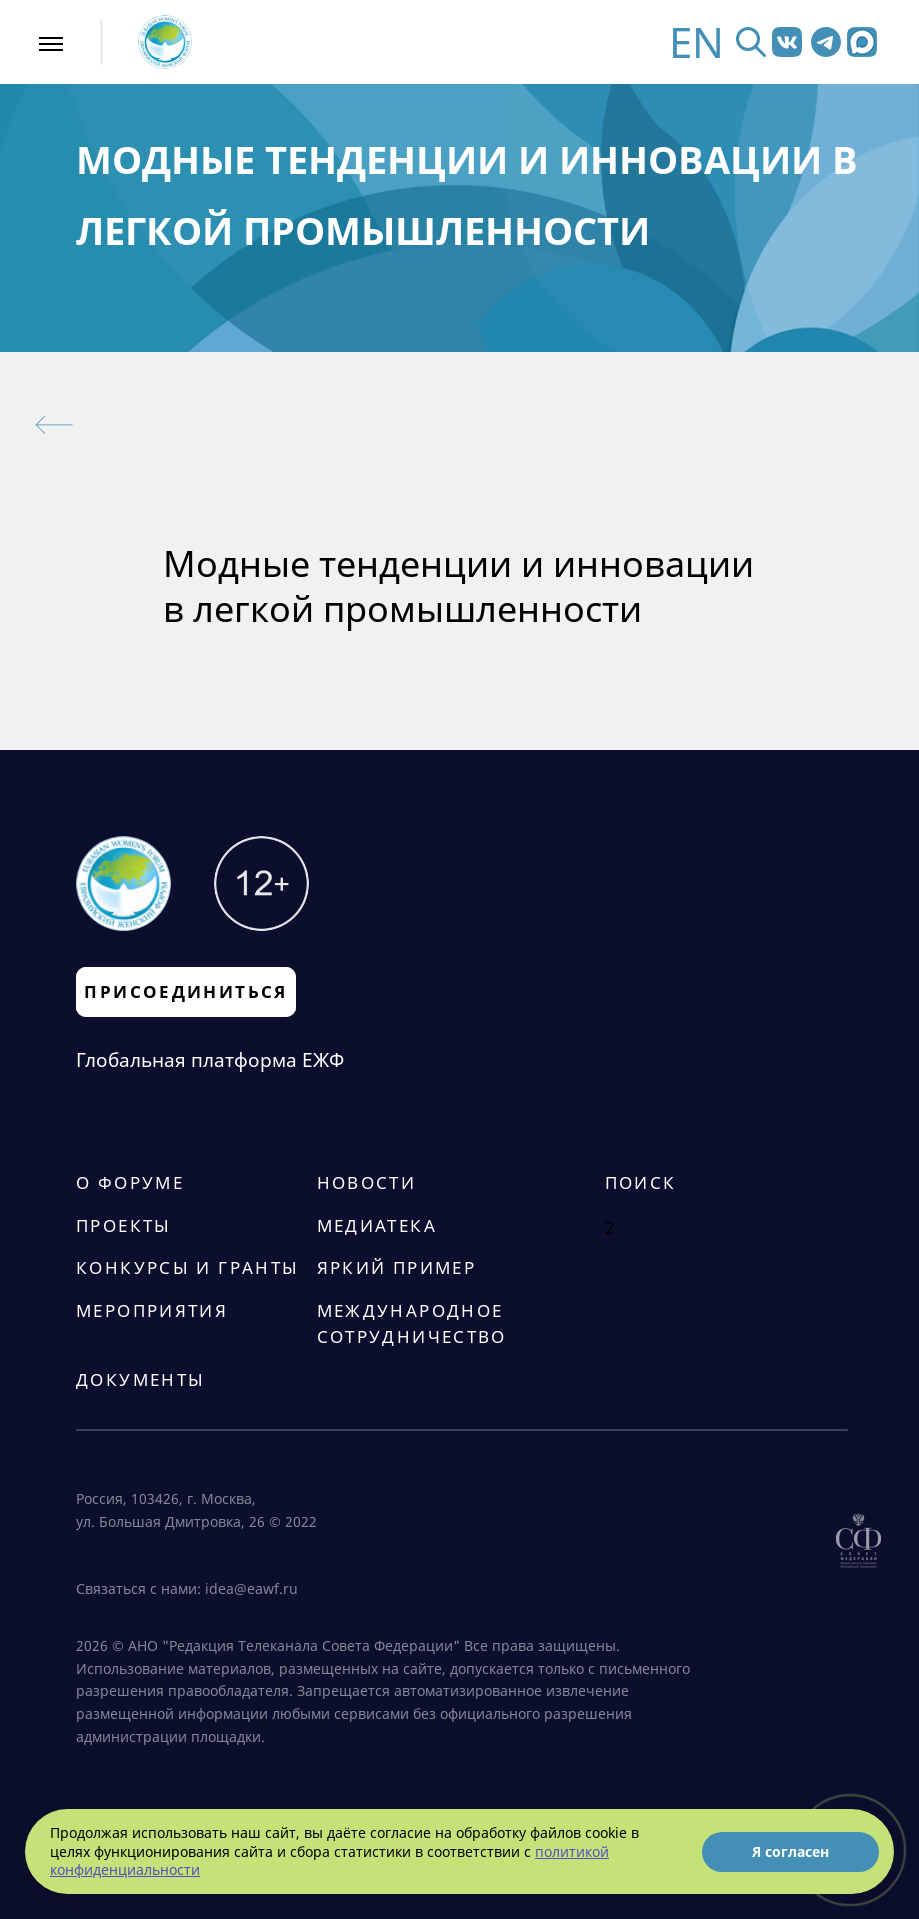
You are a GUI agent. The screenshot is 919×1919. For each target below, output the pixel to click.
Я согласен (790, 1851)
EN (696, 42)
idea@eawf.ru (251, 1588)
